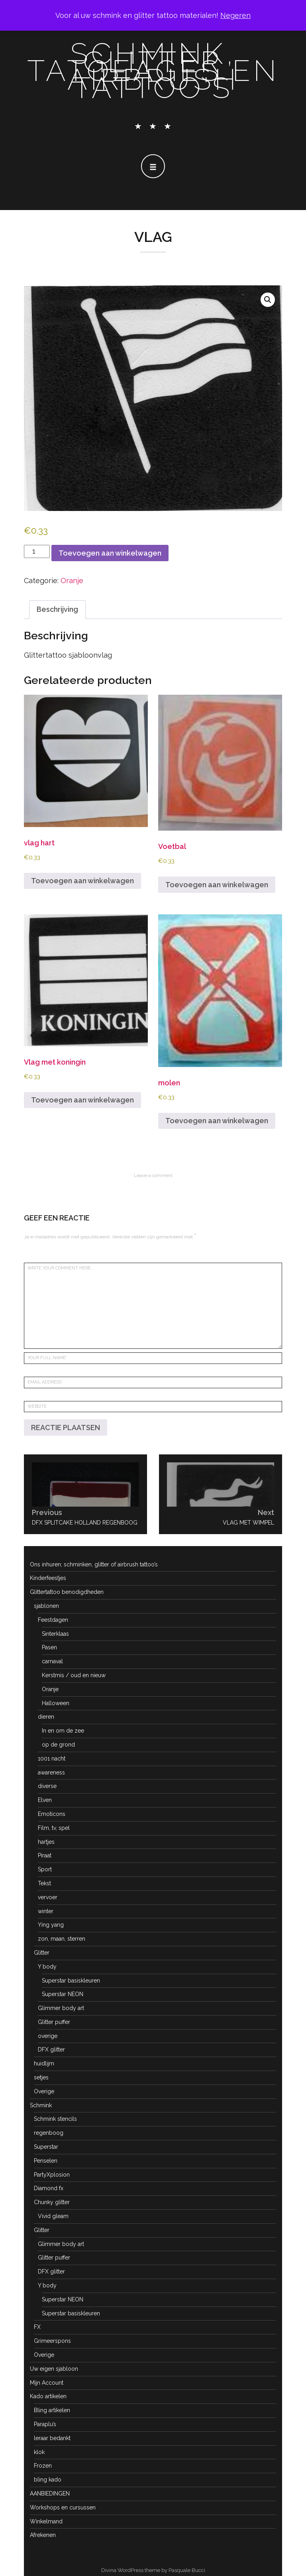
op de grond (58, 1744)
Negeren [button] (235, 15)
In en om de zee (63, 1730)
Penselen (45, 2160)
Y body (47, 1966)
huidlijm (44, 2063)
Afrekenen (43, 2535)
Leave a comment (153, 1175)
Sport (45, 1869)
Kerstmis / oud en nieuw (74, 1675)
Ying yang (51, 1925)
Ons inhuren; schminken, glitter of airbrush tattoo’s (94, 1564)
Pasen (49, 1647)
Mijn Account (46, 2383)
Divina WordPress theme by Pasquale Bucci (153, 2570)
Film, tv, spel (54, 1828)
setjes (41, 2077)
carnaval (52, 1661)
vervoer (47, 1897)
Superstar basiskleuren (71, 1980)
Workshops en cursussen (63, 2507)
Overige (44, 2091)
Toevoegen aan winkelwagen (110, 553)
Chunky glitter (52, 2202)
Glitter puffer (54, 2022)
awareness (51, 1772)
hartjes (46, 1842)
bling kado (47, 2479)
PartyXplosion (52, 2174)
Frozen (43, 2465)
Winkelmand (46, 2521)
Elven (45, 1800)
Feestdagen (53, 1620)
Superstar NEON (62, 1994)
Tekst (44, 1883)
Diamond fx (48, 2188)
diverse (47, 1786)
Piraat (44, 1855)
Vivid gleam (53, 2216)
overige (47, 2036)
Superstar (46, 2147)
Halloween (55, 1703)
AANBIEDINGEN (50, 2493)
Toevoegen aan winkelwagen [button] (82, 880)
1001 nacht (51, 1758)
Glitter (41, 1952)
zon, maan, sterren (61, 1938)
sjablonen (46, 1606)
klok (39, 2452)
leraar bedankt (52, 2438)
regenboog (48, 2133)
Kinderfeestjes (48, 1578)
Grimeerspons (52, 2341)
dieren (46, 1716)
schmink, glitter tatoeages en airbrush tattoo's (153, 70)
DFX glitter (51, 2049)
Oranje (72, 580)
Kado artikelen (48, 2396)
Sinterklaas (55, 1634)
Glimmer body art (61, 2008)
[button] (268, 300)
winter (45, 1911)
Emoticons (51, 1814)
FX (37, 2327)
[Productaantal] (37, 551)
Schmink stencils (55, 2119)
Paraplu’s (45, 2424)
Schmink (41, 2105)
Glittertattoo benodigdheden (67, 1592)
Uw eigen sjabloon (54, 2369)
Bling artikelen (52, 2410)
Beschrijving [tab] (57, 609)
